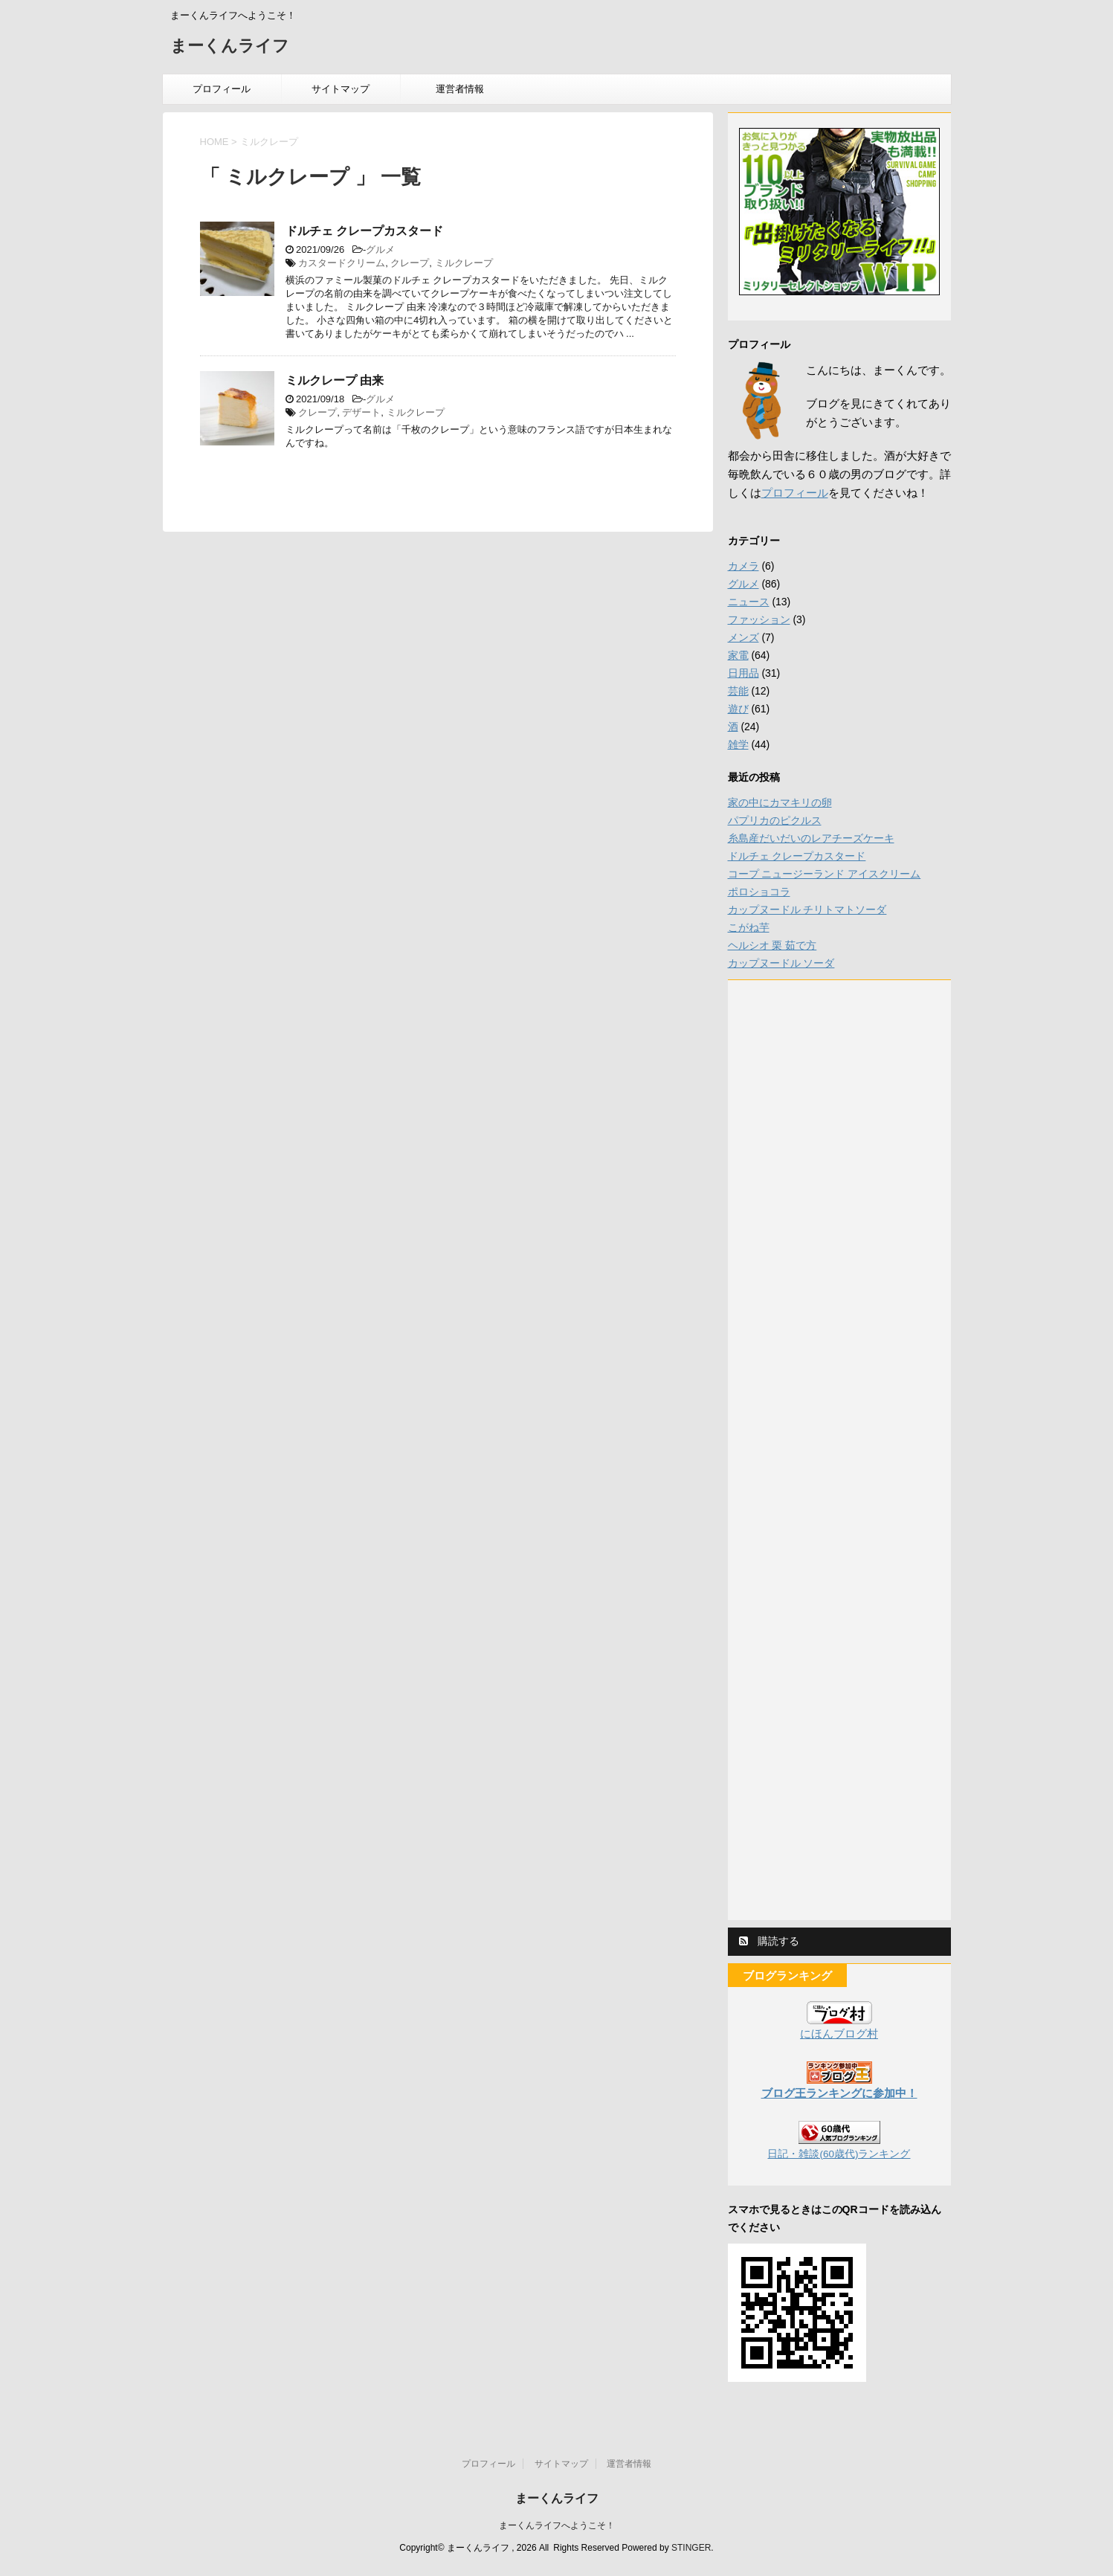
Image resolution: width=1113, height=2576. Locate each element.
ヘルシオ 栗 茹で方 (772, 945)
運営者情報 (460, 88)
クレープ (409, 262)
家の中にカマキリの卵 (780, 802)
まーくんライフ (229, 47)
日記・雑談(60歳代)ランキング (838, 2154)
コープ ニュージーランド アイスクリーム (824, 874)
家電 (738, 655)
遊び (738, 709)
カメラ (743, 566)
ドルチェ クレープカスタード (364, 231)
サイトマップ (341, 88)
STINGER (691, 2548)
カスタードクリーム (341, 262)
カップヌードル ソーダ (781, 963)
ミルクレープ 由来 (334, 380)
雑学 (738, 744)
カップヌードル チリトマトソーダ (807, 909)
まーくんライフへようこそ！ (557, 2525)
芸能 (738, 691)
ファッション (759, 619)
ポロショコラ (759, 892)
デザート (361, 412)
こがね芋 (749, 927)
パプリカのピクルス (775, 820)
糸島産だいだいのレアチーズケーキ (811, 838)
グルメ (380, 249)
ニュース (749, 602)
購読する (769, 1941)
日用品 (743, 673)
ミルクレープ (464, 262)
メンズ (743, 637)
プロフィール (222, 88)
